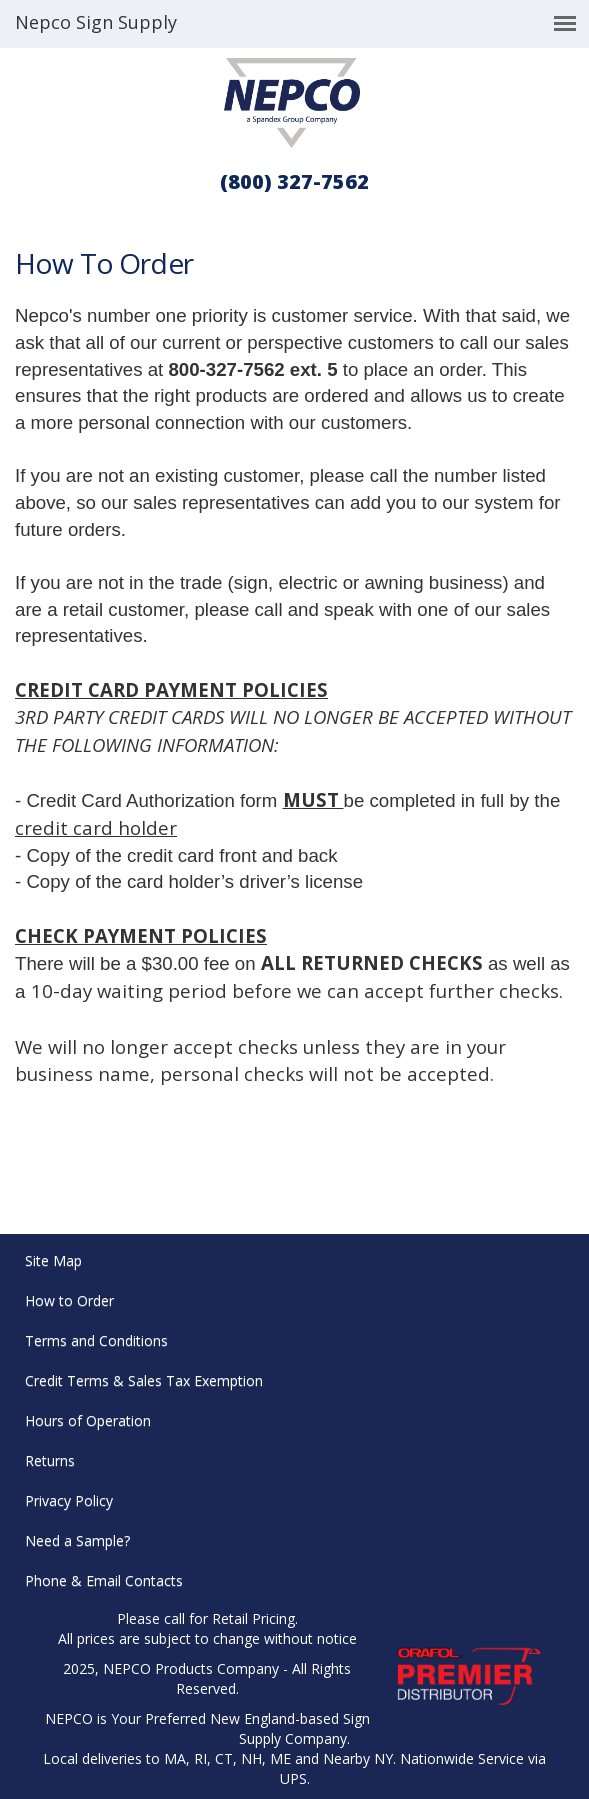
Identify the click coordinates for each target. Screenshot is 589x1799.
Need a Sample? (77, 1540)
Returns (50, 1460)
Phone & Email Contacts (104, 1580)
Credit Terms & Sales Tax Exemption (144, 1380)
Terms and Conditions (96, 1340)
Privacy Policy (69, 1500)
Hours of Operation (88, 1420)
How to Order (69, 1300)
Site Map (53, 1260)
